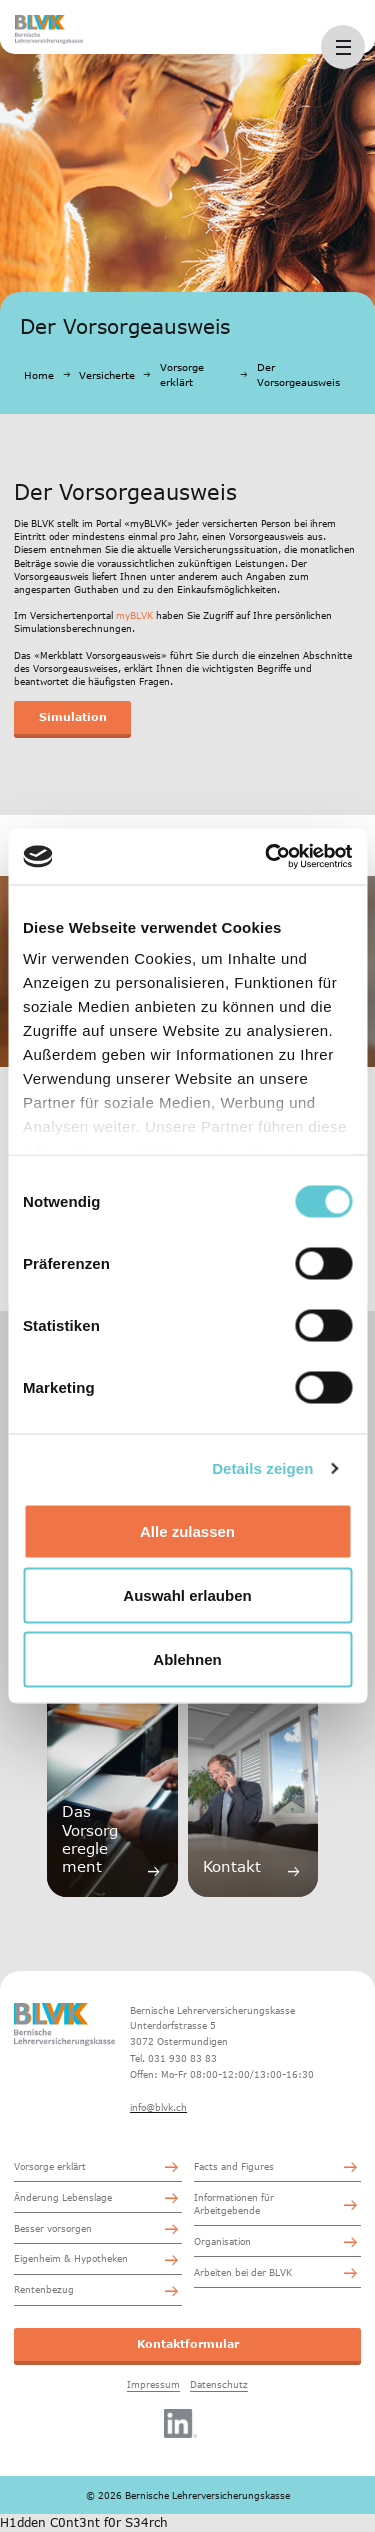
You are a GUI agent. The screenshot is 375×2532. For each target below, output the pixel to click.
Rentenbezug (44, 2289)
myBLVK (134, 615)
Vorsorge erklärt (182, 374)
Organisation (222, 2241)
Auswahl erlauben (187, 1594)
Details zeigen (262, 1468)
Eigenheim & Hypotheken (71, 2258)
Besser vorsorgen (53, 2228)
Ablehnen (187, 1658)
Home (39, 375)
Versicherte (107, 375)
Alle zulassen (187, 1530)
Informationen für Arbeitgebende (234, 2204)
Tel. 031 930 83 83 (173, 2058)
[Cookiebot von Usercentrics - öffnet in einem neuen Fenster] (267, 857)
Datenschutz (219, 2384)
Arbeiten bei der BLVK (243, 2272)
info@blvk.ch (158, 2107)
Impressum (153, 2384)
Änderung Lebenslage (63, 2197)
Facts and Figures (234, 2166)
